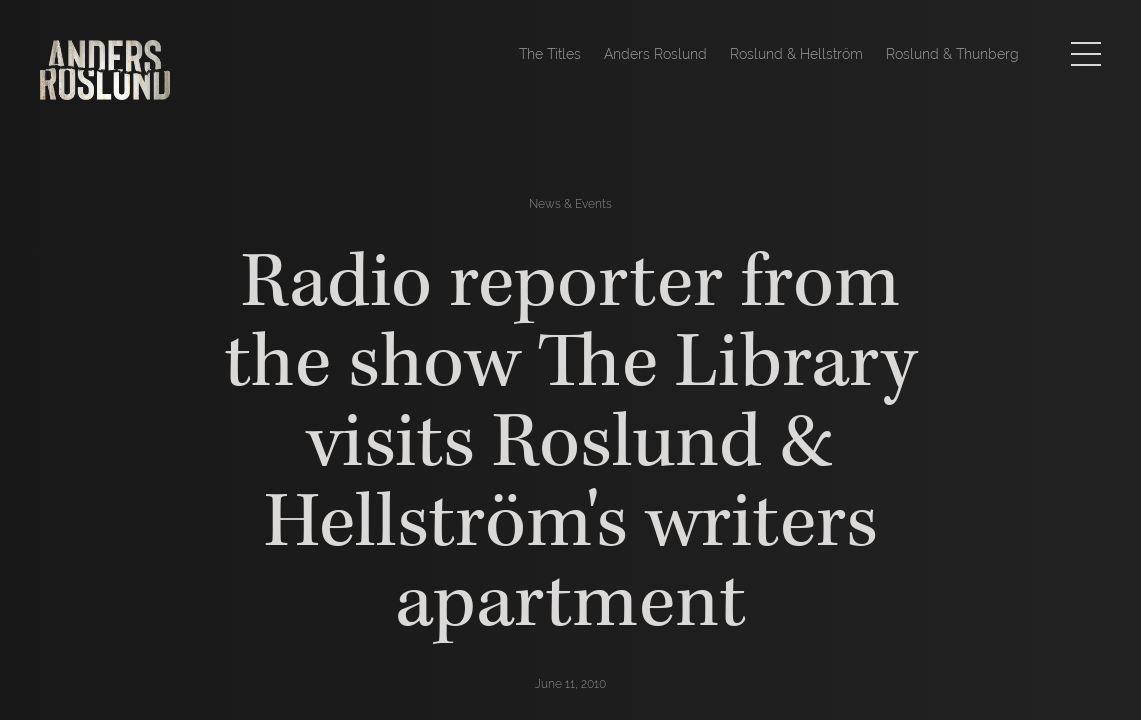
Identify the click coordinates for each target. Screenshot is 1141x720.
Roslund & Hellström (796, 54)
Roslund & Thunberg (952, 54)
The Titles (550, 54)
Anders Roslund (655, 54)
